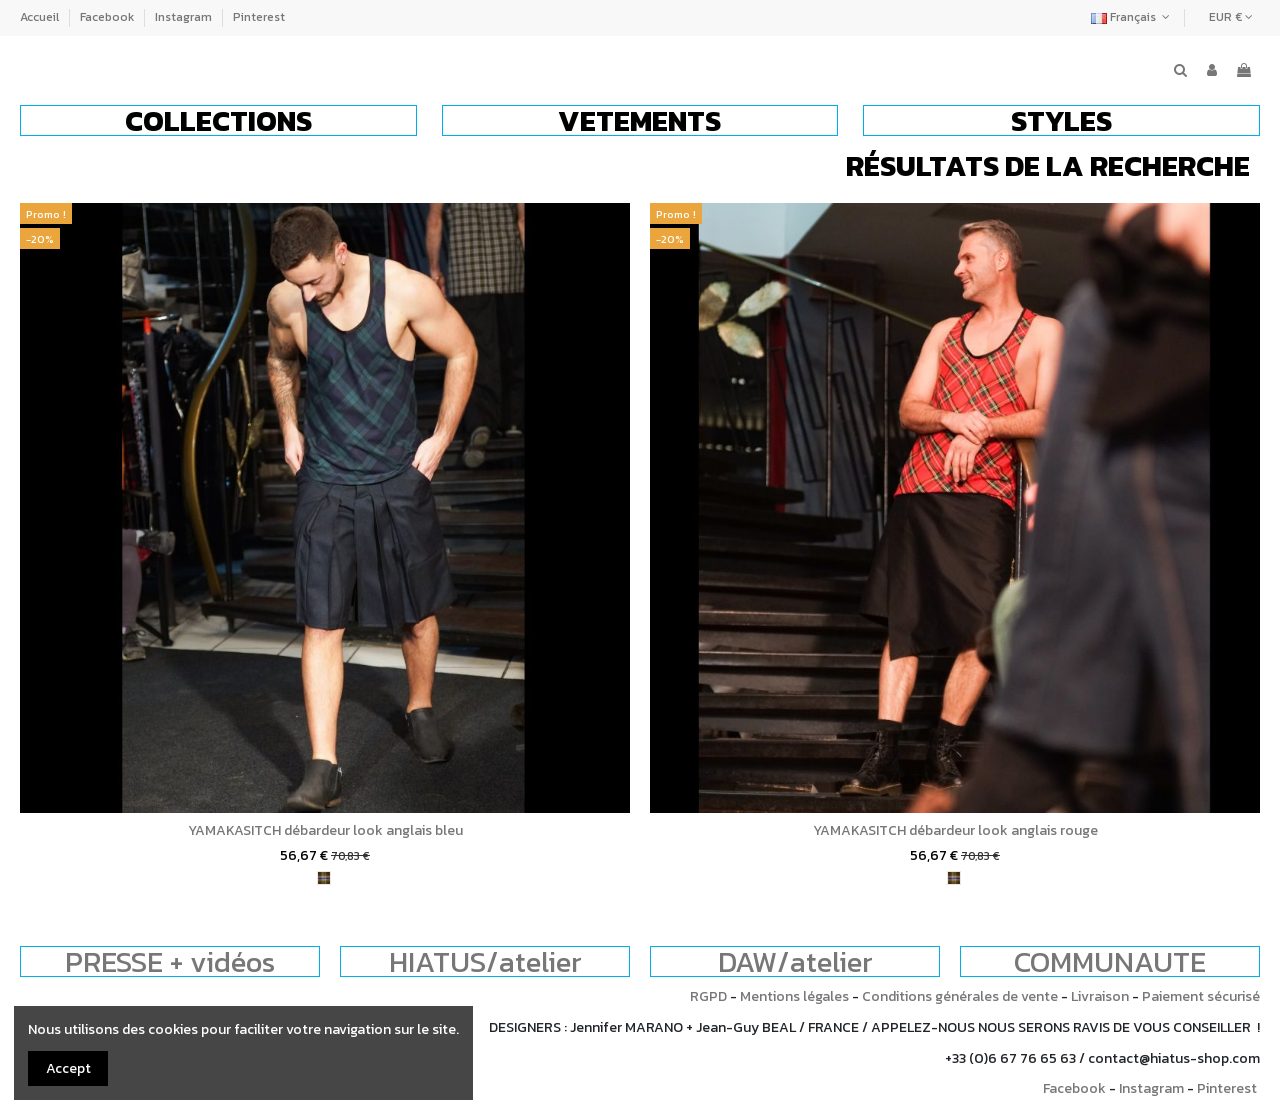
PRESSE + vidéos (170, 961)
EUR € (1231, 17)
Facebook (108, 17)
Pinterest (259, 17)
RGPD (708, 996)
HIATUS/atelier (485, 961)
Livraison (1100, 996)
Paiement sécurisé (1201, 996)
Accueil (41, 17)
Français (1132, 17)
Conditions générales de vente (960, 996)
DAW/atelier (795, 961)
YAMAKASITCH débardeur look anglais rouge (955, 830)
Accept (68, 1068)
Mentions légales (794, 996)
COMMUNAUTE (1110, 961)
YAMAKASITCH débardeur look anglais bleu (325, 830)
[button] (218, 120)
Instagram (185, 17)
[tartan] (324, 878)
